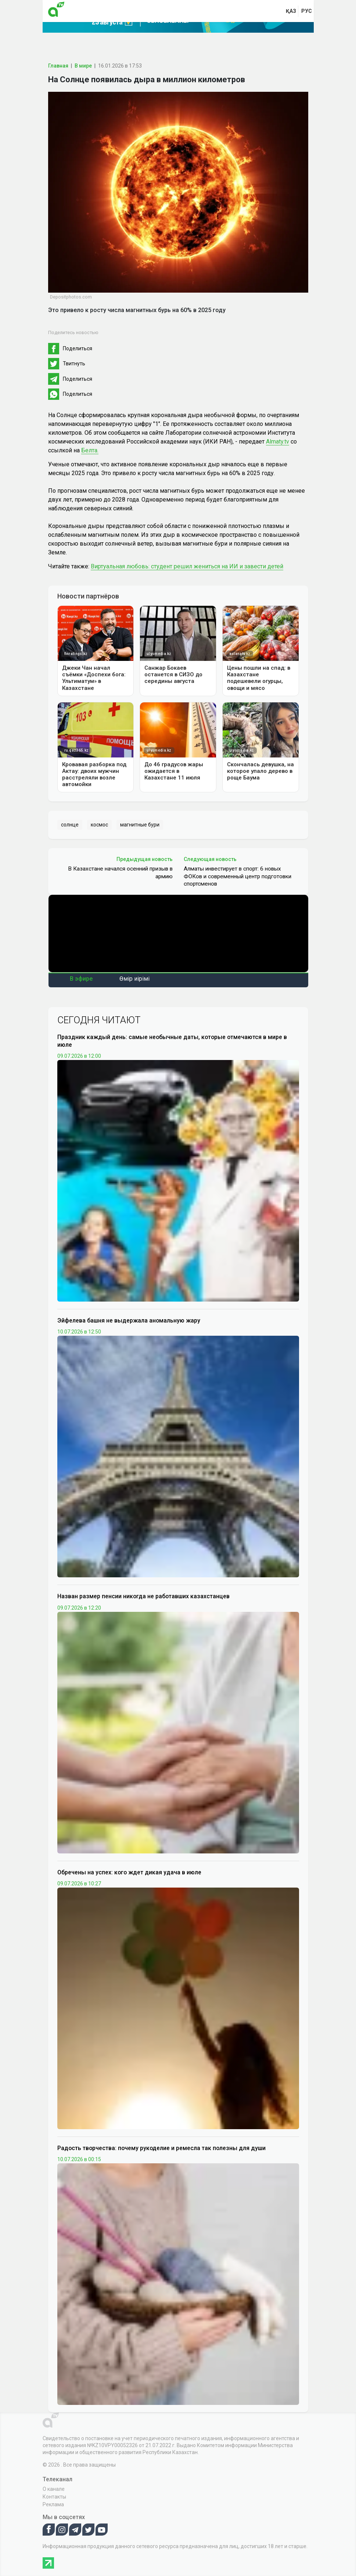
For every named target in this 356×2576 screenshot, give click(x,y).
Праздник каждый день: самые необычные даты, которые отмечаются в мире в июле (172, 1041)
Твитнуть (74, 363)
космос (99, 825)
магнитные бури (139, 825)
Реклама (53, 2504)
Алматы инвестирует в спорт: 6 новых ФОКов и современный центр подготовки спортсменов (237, 876)
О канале (54, 2489)
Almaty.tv (277, 441)
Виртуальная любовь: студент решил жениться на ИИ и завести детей (187, 566)
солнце (70, 825)
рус (306, 11)
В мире (83, 66)
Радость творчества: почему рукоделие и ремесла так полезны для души (161, 2148)
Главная (58, 66)
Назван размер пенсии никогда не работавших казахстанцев (143, 1596)
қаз (291, 11)
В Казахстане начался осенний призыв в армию (120, 872)
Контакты (54, 2497)
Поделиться (77, 348)
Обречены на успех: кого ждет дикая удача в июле (129, 1872)
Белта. (89, 450)
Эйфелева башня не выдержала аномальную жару (128, 1320)
